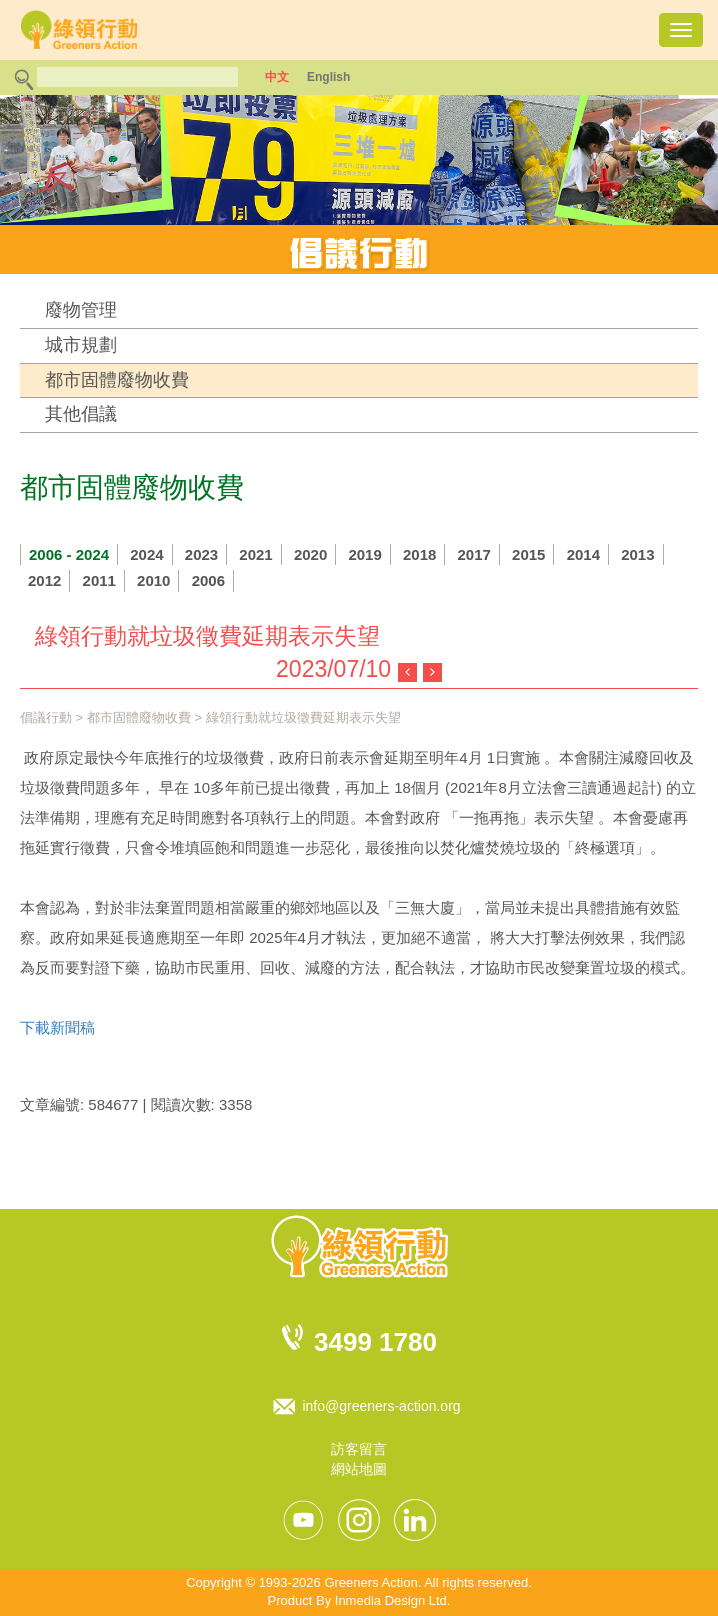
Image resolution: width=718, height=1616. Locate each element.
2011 (99, 580)
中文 (277, 77)
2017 (474, 554)
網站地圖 (359, 1469)
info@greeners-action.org (381, 1406)
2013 (637, 554)
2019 (364, 554)
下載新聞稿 (57, 1027)
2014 (583, 554)
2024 (146, 554)
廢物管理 (81, 310)
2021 (255, 554)
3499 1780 (375, 1342)
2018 (419, 554)
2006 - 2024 (69, 554)
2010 (153, 580)
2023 (201, 554)
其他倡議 (81, 414)
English (328, 77)
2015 (528, 554)
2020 (310, 554)
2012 (44, 580)
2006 (208, 580)
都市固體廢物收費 (117, 380)
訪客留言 (359, 1449)
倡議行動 (46, 717)
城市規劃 (81, 345)
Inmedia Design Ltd (391, 1600)
